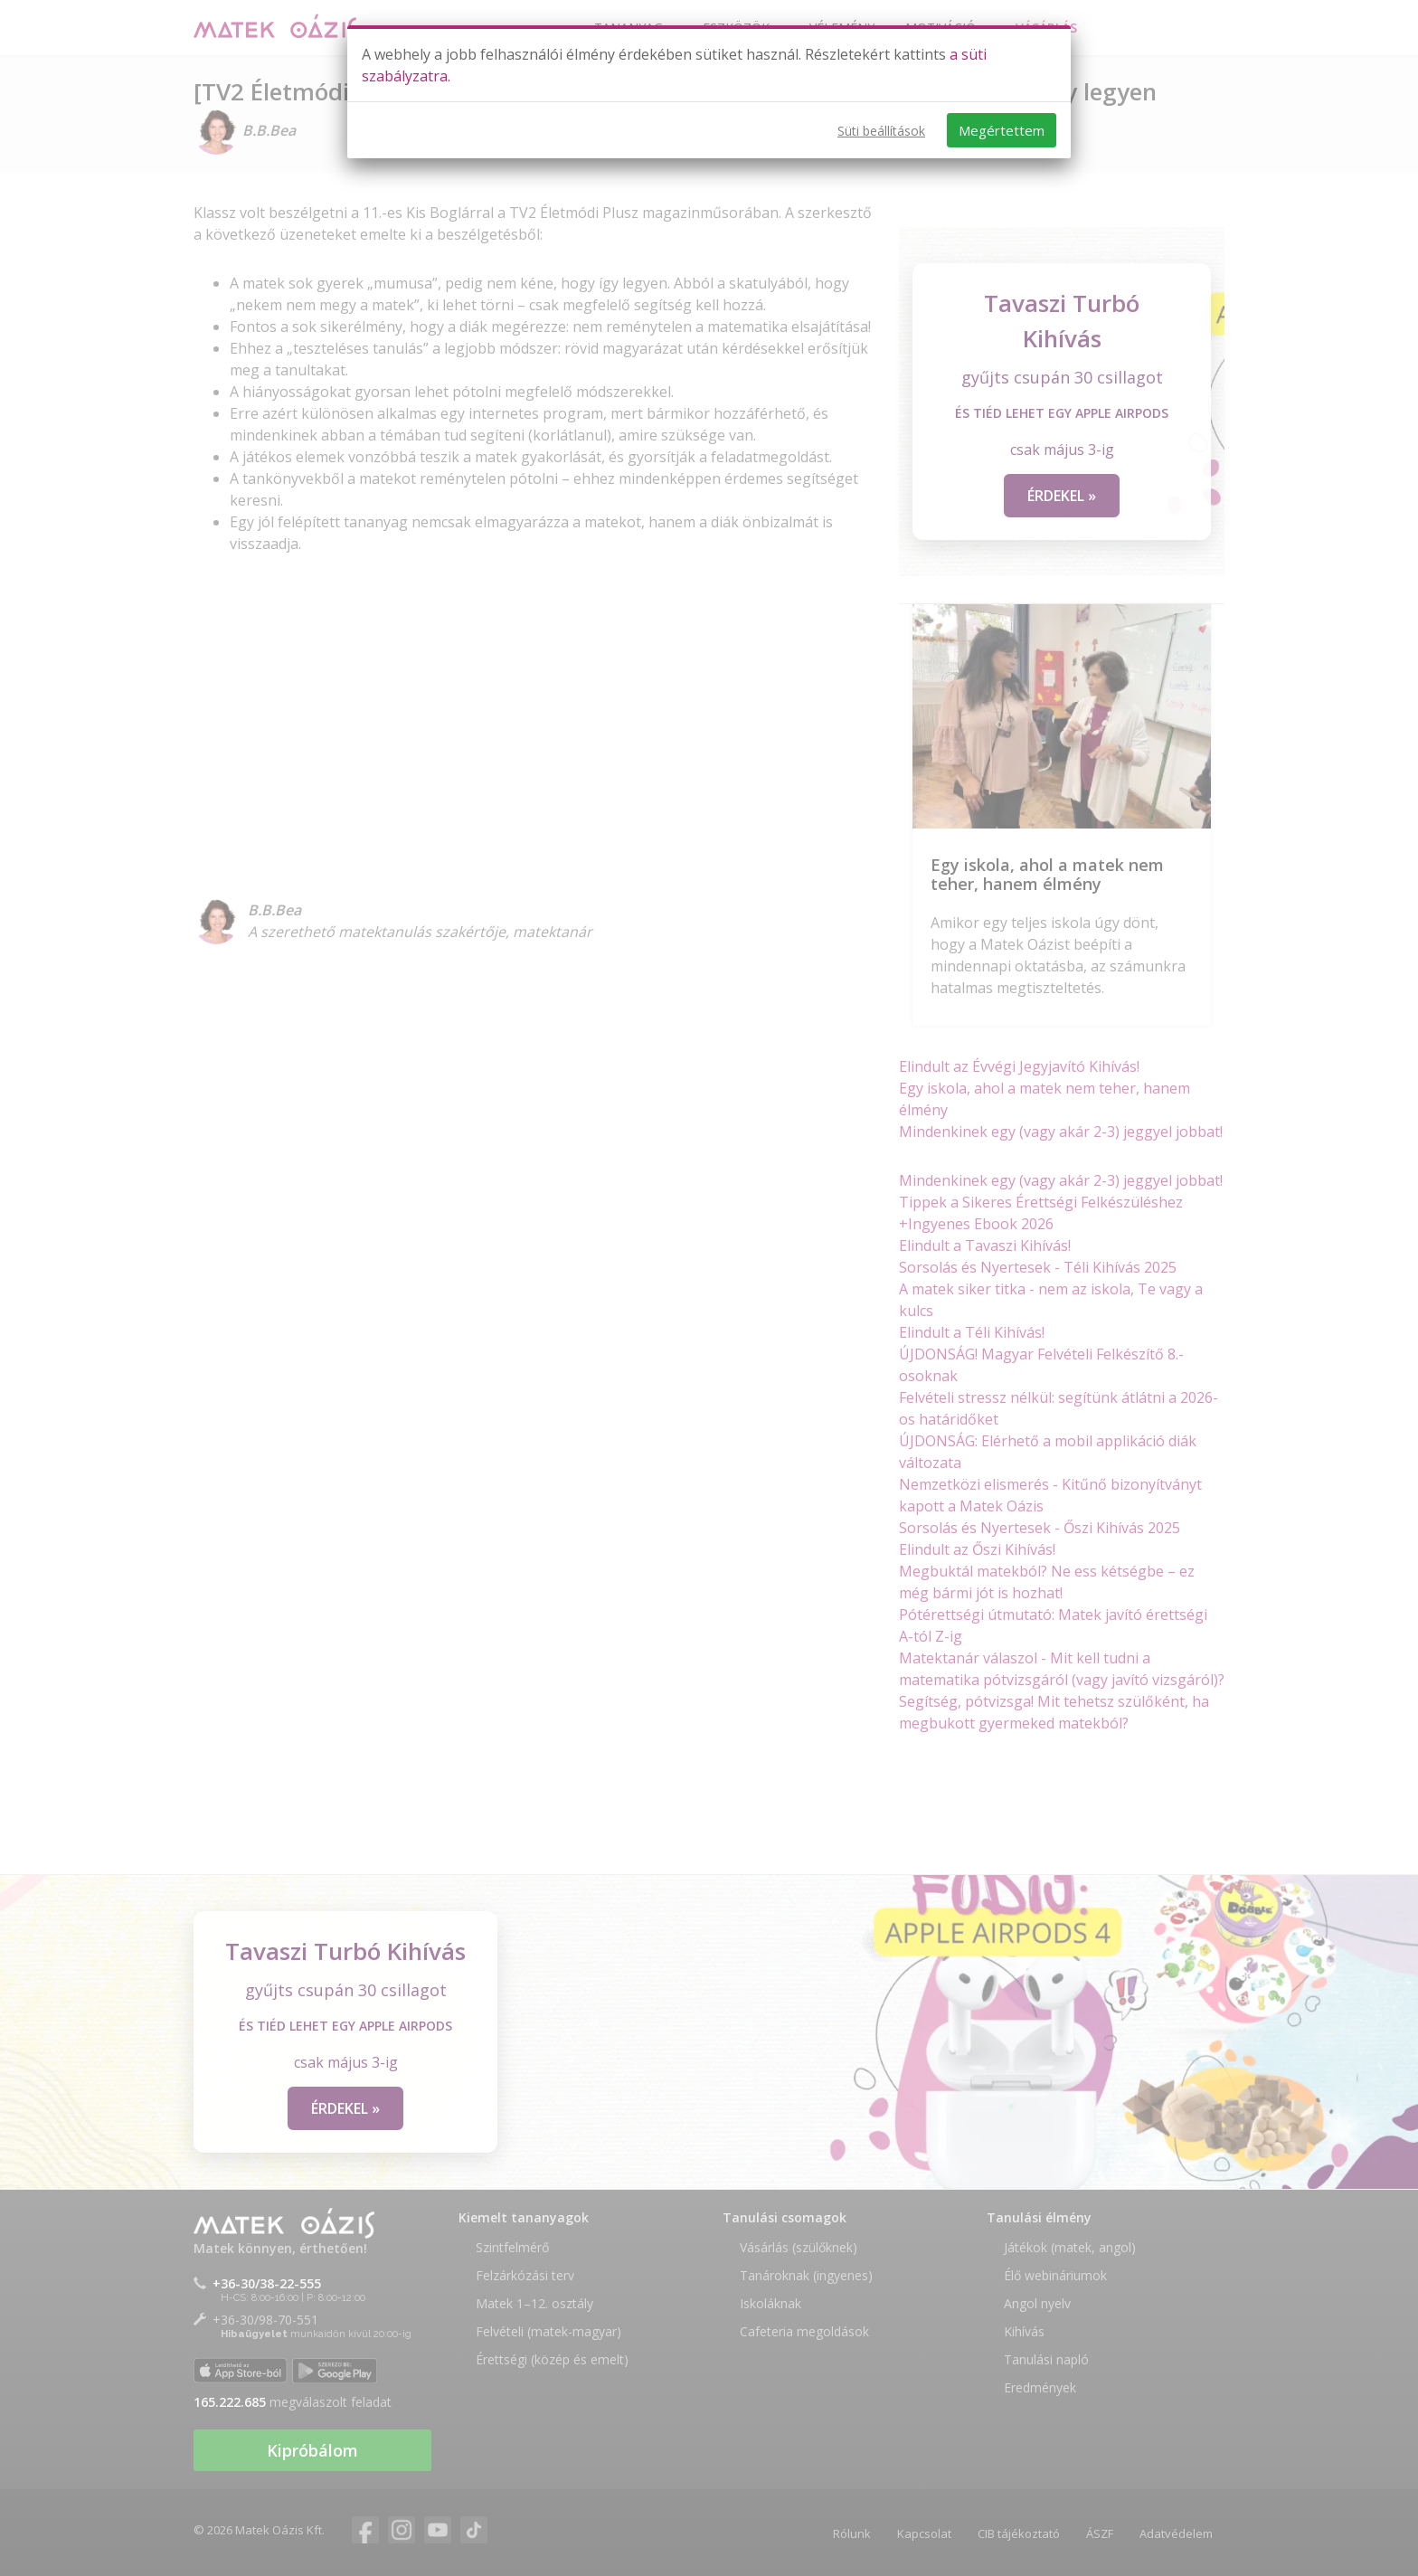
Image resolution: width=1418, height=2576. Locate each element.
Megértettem (1002, 130)
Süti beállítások (881, 130)
